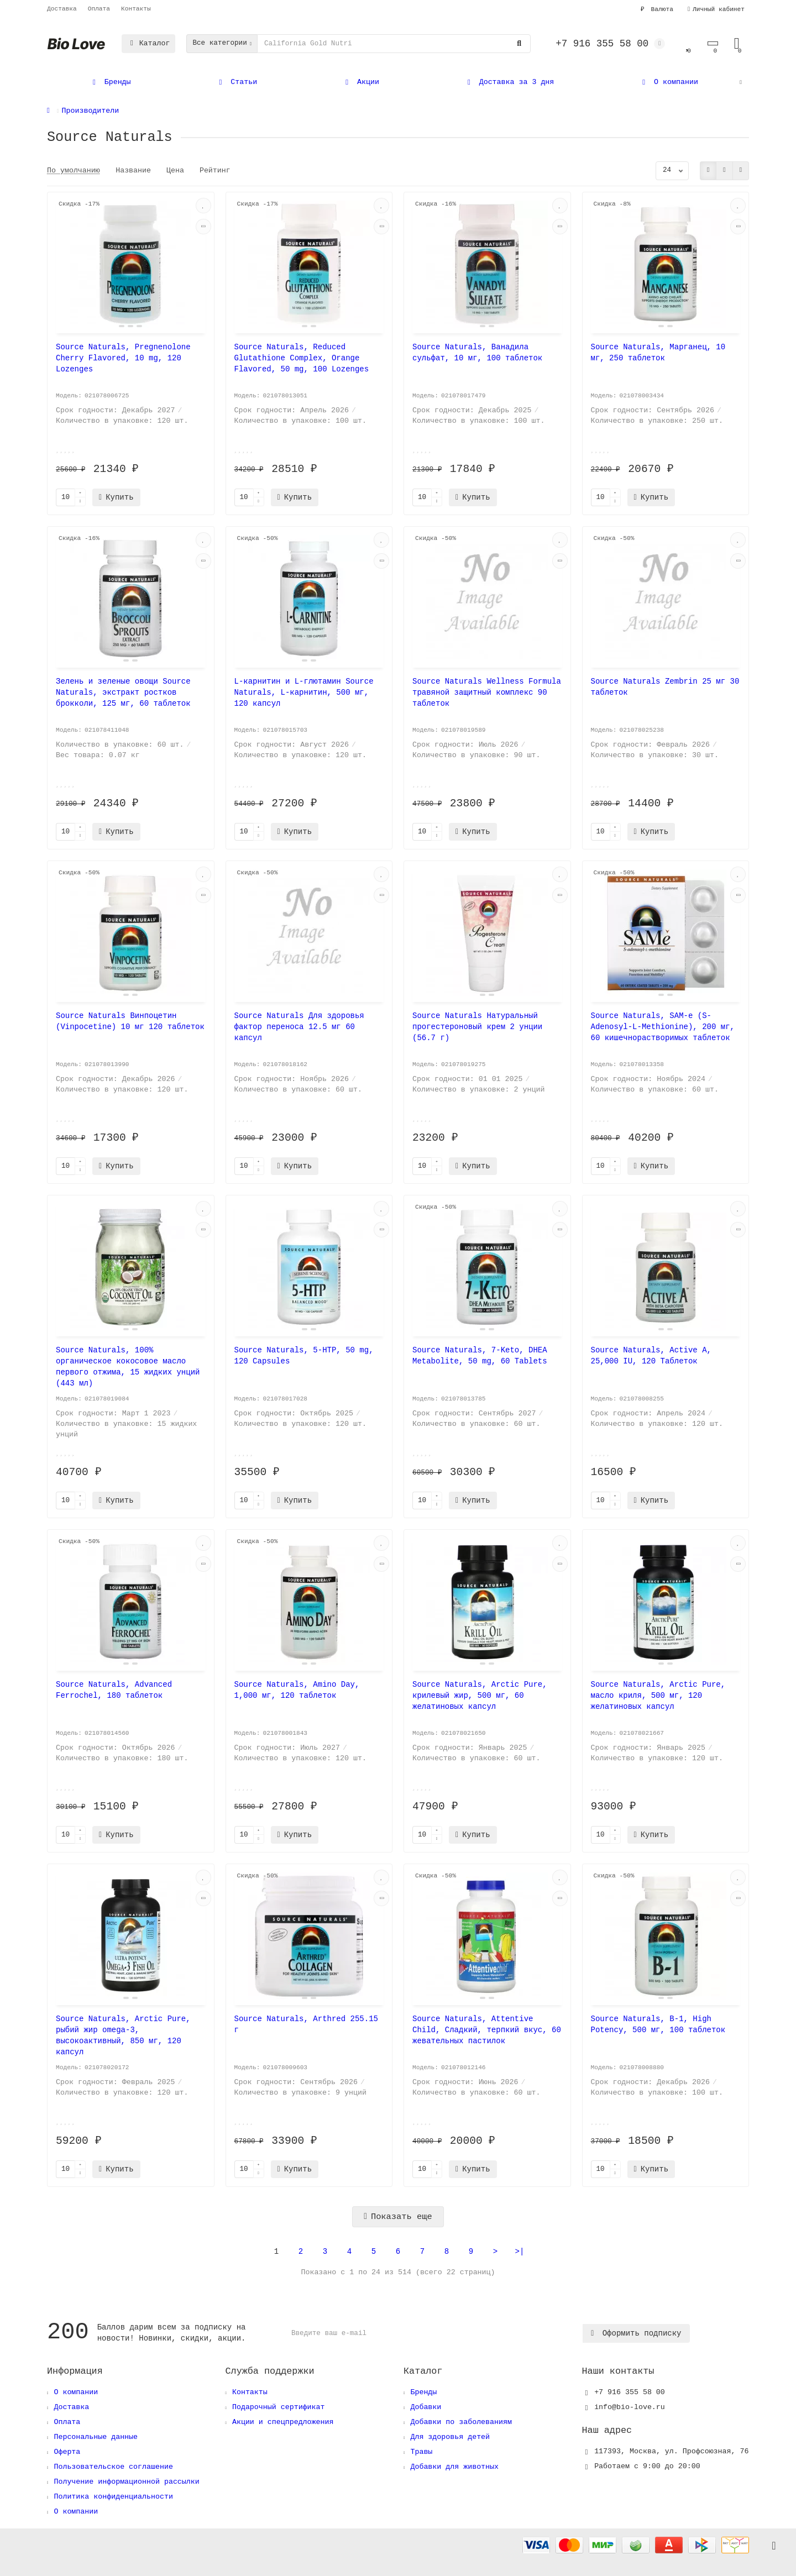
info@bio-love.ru (629, 2407)
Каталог (148, 43)
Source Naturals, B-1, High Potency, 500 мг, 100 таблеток (658, 2024)
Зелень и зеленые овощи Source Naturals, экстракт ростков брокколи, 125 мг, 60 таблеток (123, 692)
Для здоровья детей (450, 2437)
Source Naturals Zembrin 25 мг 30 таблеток (665, 687)
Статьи (237, 82)
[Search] (394, 43)
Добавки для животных (454, 2467)
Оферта (67, 2452)
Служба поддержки (270, 2371)
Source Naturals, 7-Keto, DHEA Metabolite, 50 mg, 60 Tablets (479, 1356)
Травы (421, 2452)
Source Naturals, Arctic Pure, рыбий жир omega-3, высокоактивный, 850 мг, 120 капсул (123, 2035)
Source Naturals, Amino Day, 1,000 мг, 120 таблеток (297, 1690)
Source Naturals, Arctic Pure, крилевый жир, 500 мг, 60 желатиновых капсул (479, 1695)
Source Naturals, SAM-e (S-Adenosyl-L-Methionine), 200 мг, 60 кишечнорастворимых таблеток (663, 1026)
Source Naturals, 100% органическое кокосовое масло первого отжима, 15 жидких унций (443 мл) (128, 1367)
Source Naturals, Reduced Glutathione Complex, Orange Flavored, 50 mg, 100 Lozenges (301, 358)
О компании (668, 82)
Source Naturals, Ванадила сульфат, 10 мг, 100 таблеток (477, 353)
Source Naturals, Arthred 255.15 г (306, 2024)
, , (671, 2451)
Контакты (136, 9)
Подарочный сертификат (278, 2407)
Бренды (110, 82)
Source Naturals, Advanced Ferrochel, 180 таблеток (114, 1690)
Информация (75, 2371)
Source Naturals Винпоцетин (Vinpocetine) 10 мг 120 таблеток (130, 1021)
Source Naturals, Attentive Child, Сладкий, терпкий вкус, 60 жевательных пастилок (486, 2029)
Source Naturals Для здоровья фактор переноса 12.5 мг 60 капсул (299, 1026)
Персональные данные (96, 2437)
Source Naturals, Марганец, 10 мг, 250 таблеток (658, 353)
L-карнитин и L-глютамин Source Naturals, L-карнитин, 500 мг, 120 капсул (304, 692)
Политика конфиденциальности (113, 2497)
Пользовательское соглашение (113, 2467)
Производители (90, 111)
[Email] (434, 2333)
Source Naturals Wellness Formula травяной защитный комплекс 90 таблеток (486, 692)
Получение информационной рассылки (126, 2482)
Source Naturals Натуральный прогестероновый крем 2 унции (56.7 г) (477, 1026)
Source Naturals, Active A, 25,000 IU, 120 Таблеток (651, 1356)
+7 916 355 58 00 (629, 2392)
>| (520, 2251)
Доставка (62, 9)
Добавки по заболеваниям (461, 2422)
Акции (360, 82)
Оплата (99, 9)
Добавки (425, 2407)
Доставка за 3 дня (509, 82)
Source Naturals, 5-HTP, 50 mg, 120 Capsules (304, 1356)
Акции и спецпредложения (283, 2422)
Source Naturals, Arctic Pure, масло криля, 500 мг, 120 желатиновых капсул (658, 1695)
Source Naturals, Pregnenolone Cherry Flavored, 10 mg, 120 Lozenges (123, 358)
